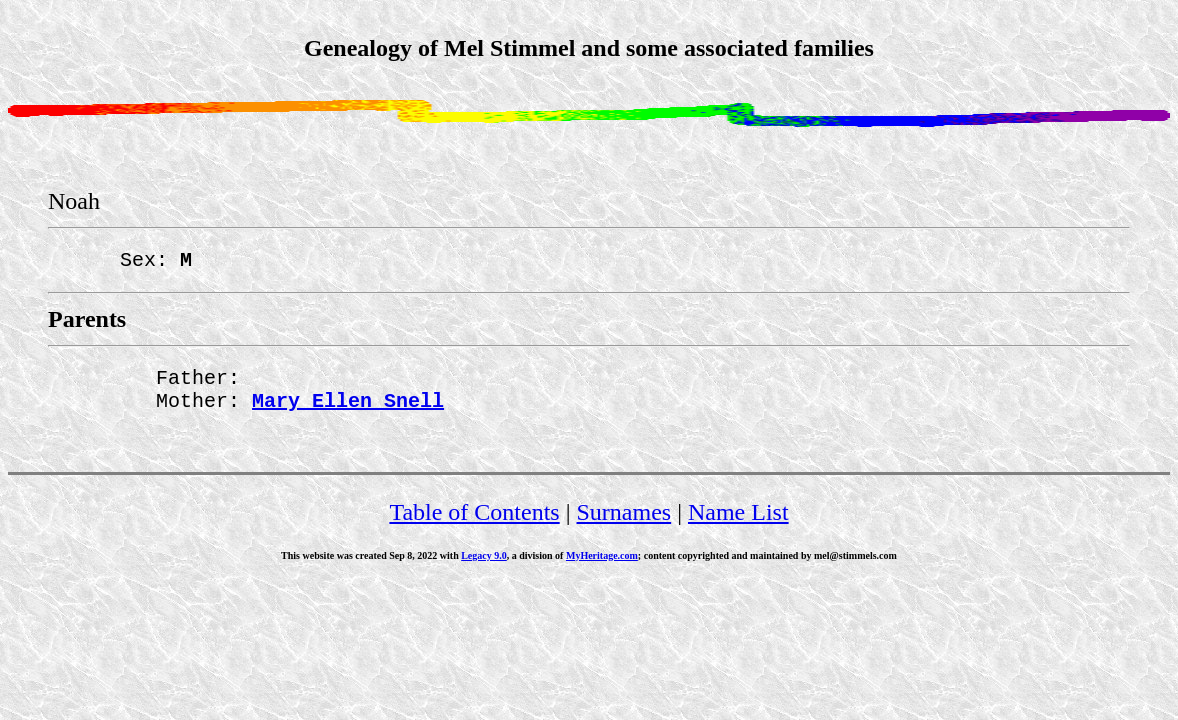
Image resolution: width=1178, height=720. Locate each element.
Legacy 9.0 (484, 567)
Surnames (624, 524)
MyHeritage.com (602, 567)
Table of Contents (474, 524)
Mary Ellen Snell (348, 411)
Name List (738, 524)
